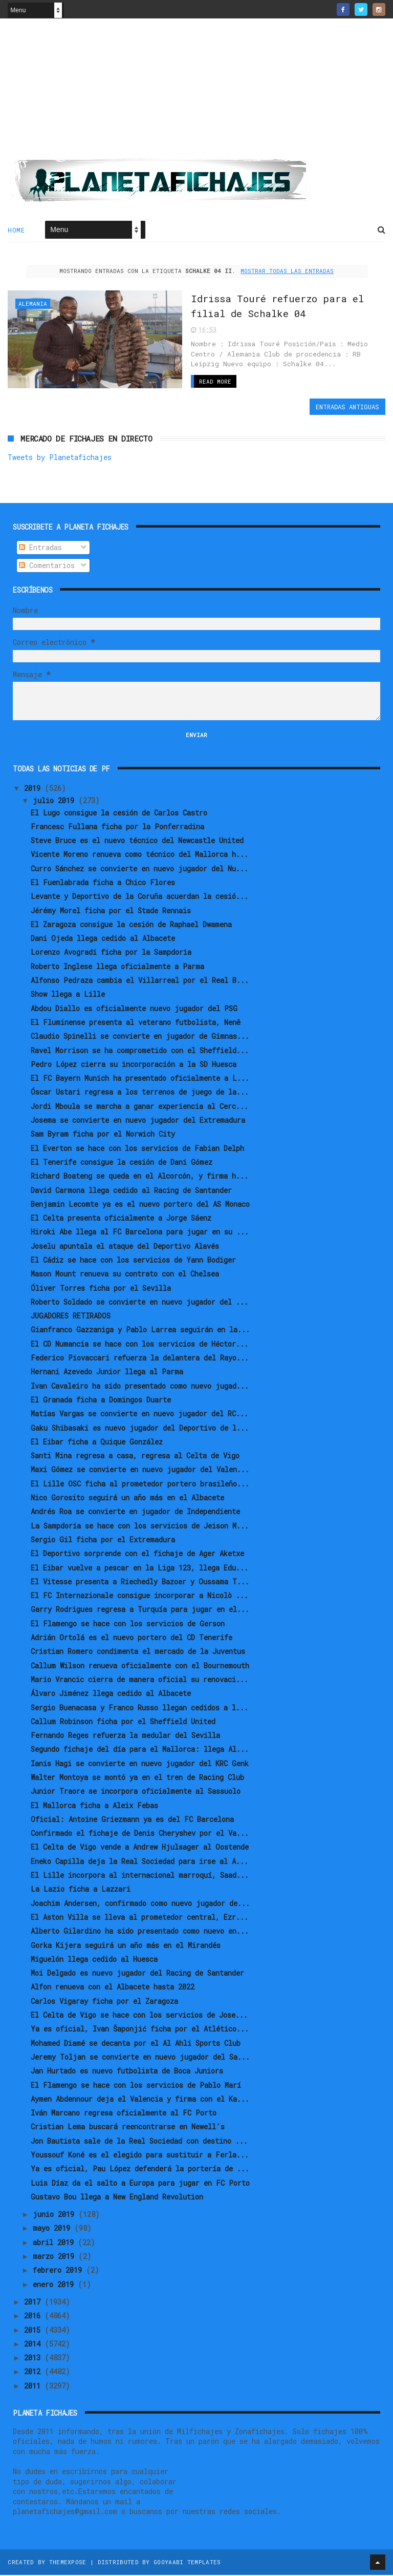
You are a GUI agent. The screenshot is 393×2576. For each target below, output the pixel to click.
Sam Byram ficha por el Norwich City (103, 1134)
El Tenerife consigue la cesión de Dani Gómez (121, 1162)
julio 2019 (55, 801)
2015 (34, 2330)
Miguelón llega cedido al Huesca (94, 1959)
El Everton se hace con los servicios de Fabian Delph (137, 1149)
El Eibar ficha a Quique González (97, 1442)
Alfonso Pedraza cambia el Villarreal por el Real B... (140, 981)
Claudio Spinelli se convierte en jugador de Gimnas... (140, 1036)
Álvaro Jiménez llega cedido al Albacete (111, 1694)
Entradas (40, 548)
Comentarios (47, 566)
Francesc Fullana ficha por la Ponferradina (117, 827)
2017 (34, 2302)
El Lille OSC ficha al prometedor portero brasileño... (140, 1484)
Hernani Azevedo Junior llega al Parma (107, 1372)
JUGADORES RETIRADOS (71, 1316)
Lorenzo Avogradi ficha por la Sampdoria (111, 953)
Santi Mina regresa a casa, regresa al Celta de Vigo (135, 1456)
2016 (34, 2316)
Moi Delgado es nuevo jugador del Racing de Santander (137, 1973)
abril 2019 (55, 2243)
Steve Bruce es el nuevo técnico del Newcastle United (137, 841)
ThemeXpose (67, 2563)
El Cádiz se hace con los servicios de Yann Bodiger (133, 1260)
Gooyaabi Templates (187, 2563)
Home (16, 231)
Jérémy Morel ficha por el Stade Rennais (111, 911)
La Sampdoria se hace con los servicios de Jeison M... (140, 1526)
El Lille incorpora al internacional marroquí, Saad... (140, 1875)
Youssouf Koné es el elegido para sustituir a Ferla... (140, 2155)
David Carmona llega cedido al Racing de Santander (131, 1191)
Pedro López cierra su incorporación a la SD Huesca (133, 1065)
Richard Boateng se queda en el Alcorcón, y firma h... (139, 1176)
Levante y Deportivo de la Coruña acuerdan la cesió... (139, 897)
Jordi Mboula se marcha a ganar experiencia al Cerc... (139, 1107)
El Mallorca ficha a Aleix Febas (94, 1806)
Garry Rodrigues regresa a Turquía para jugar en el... (140, 1610)
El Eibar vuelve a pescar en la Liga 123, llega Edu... (139, 1568)
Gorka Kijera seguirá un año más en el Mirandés (126, 1946)
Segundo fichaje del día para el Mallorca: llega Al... (140, 1750)
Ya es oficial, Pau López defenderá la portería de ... (140, 2169)
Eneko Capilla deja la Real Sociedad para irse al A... (139, 1862)
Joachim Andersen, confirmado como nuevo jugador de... (140, 1904)
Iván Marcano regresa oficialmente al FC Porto (123, 2113)
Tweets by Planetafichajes (60, 458)
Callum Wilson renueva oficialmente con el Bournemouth (140, 1666)
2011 (34, 2386)
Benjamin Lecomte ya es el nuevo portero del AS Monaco (140, 1204)
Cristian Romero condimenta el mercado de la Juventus (138, 1652)
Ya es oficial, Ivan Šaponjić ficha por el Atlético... (140, 2029)
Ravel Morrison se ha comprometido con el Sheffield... (140, 1051)
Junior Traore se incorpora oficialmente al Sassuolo (136, 1791)
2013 (34, 2358)
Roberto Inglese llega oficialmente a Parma (117, 967)
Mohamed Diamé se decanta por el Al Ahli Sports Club (136, 2043)
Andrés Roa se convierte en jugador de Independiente (135, 1512)
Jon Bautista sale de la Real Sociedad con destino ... (139, 2141)
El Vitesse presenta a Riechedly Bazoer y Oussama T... (140, 1582)
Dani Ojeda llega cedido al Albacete (103, 939)
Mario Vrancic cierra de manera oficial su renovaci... (139, 1680)
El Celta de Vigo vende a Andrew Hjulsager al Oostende (140, 1848)
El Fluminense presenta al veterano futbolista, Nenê (136, 1023)
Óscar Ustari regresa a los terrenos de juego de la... (140, 1093)
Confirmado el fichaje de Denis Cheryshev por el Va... (140, 1833)
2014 (34, 2344)
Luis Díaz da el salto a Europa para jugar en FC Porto (140, 2183)
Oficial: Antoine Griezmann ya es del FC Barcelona (132, 1820)
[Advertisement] (196, 92)
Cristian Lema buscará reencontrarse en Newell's (128, 2127)
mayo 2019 (53, 2229)
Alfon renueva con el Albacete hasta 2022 (112, 1988)
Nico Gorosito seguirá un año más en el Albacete (127, 1498)
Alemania (32, 304)
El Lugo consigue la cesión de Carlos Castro (119, 813)
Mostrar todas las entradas (287, 272)
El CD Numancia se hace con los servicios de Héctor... (139, 1344)
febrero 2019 (59, 2271)
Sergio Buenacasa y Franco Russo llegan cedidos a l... (139, 1708)
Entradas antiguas (347, 407)
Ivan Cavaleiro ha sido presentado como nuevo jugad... (140, 1386)
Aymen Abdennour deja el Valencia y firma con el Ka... (140, 2099)
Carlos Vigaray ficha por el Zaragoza (104, 2001)
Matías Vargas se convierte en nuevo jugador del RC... (139, 1414)
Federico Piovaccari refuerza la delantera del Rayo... (140, 1358)
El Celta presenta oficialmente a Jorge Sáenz (121, 1218)
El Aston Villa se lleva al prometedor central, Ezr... (139, 1917)
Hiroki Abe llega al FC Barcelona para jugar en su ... (140, 1233)
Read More (190, 382)
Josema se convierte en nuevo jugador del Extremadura (138, 1120)
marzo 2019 (55, 2256)
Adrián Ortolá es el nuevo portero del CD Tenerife (131, 1638)
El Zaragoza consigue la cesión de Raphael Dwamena (131, 925)
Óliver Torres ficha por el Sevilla (101, 1288)
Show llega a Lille (68, 995)
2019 (34, 788)
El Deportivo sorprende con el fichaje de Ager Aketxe (137, 1554)
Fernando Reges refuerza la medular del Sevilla (125, 1736)
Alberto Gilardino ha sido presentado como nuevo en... (140, 1931)
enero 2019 (55, 2285)
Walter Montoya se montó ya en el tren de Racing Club (137, 1778)
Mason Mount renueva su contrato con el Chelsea (125, 1274)
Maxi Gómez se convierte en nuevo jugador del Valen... (140, 1470)
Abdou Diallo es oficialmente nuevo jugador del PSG (134, 1009)
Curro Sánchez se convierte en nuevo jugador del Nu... (139, 869)
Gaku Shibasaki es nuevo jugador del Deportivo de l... (140, 1428)
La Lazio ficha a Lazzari (80, 1890)
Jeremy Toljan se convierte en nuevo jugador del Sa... (140, 2057)
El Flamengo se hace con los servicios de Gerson (128, 1624)
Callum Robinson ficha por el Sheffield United (123, 1722)
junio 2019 (55, 2214)
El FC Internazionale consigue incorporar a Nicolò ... (139, 1596)
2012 (34, 2372)
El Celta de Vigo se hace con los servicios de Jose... (139, 2015)
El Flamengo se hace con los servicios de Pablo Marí (136, 2085)
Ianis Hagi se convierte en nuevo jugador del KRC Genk (140, 1764)
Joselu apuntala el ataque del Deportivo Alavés (125, 1246)
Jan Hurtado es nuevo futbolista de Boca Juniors (127, 2071)
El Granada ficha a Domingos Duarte (101, 1400)
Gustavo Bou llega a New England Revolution (117, 2197)
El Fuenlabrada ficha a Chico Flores (103, 883)
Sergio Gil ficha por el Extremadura (103, 1540)
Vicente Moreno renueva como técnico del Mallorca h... (139, 855)
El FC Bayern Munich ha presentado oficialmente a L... (140, 1078)
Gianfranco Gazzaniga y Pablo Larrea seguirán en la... (140, 1330)
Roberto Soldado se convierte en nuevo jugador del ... (139, 1302)
